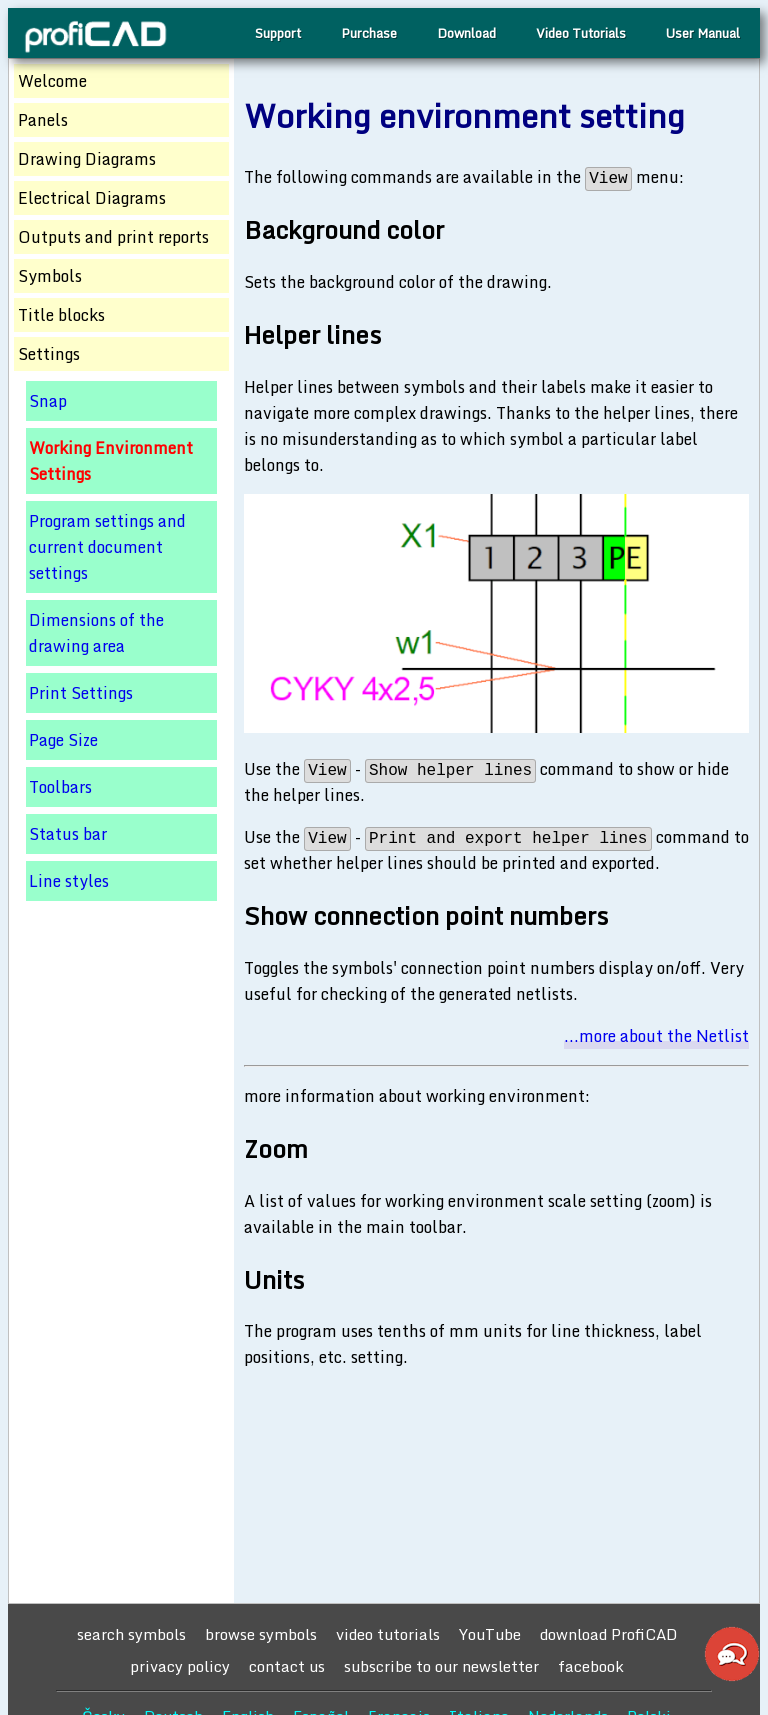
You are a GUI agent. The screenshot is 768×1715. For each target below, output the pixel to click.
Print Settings (81, 693)
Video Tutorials (581, 33)
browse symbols (261, 1634)
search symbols (131, 1634)
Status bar (68, 834)
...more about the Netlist (656, 1036)
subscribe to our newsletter (441, 1666)
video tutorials (388, 1634)
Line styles (69, 881)
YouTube (490, 1634)
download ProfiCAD (608, 1634)
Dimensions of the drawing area (96, 633)
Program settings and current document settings (107, 547)
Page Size (63, 740)
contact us (287, 1666)
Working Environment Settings (111, 461)
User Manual (703, 33)
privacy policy (180, 1666)
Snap (48, 401)
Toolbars (60, 787)
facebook (591, 1666)
